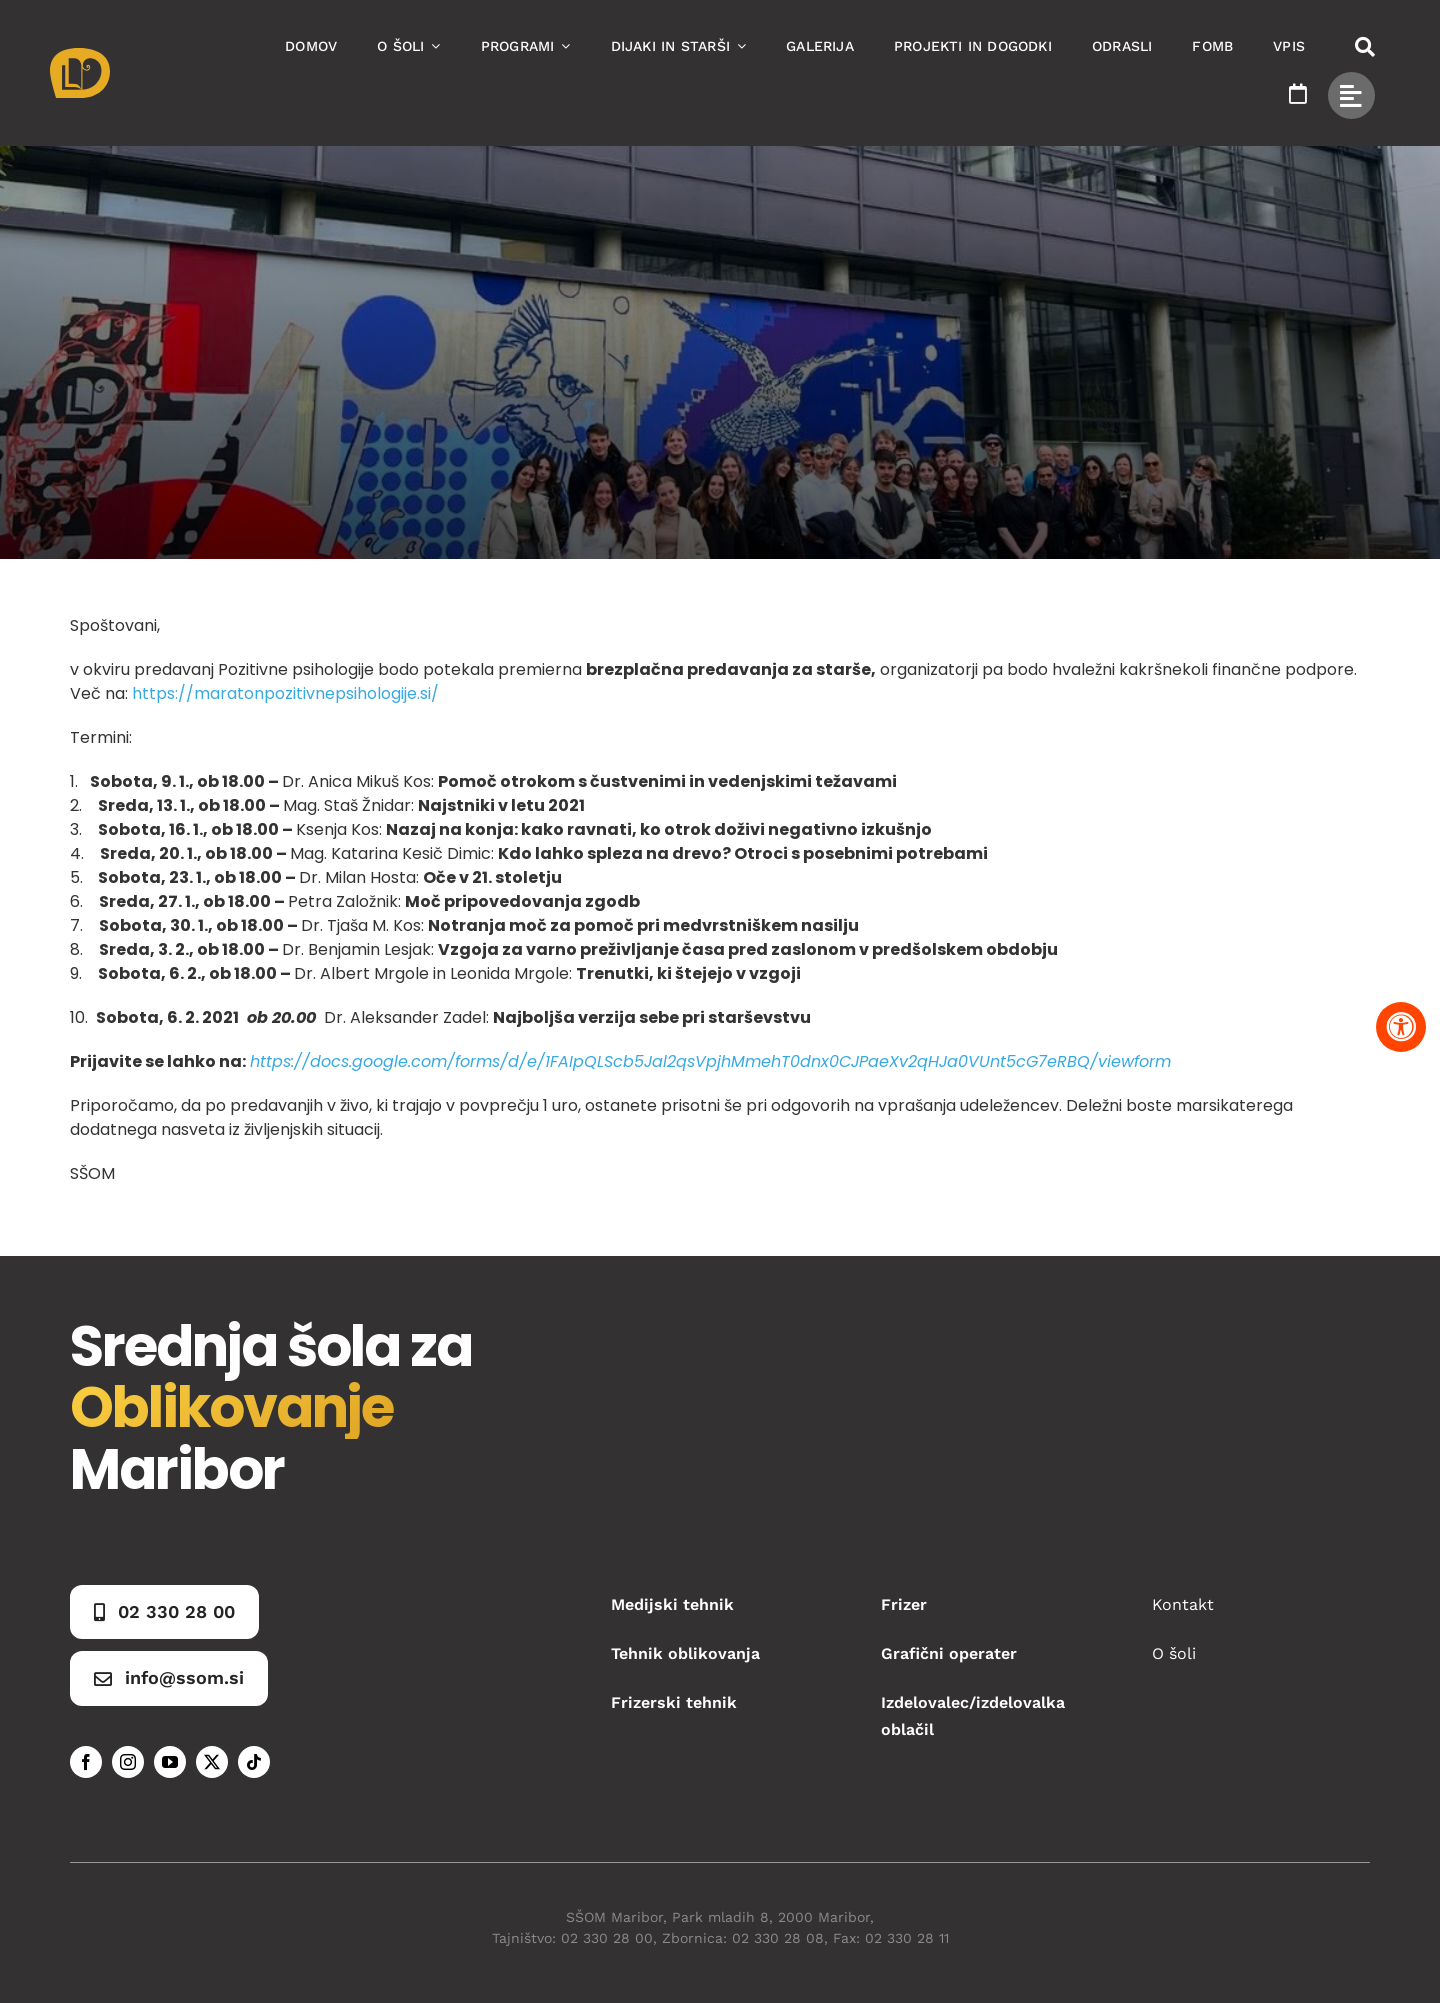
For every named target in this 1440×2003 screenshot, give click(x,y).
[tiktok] (254, 1762)
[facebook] (86, 1762)
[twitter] (212, 1762)
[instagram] (128, 1762)
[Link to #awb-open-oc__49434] (1351, 95)
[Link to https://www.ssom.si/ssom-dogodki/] (1298, 94)
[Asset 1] (80, 55)
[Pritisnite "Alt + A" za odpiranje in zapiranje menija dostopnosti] (1401, 1027)
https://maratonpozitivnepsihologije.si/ (285, 693)
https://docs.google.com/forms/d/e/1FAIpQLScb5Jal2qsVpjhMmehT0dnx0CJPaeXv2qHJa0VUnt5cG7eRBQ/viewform (710, 1061)
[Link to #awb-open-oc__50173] (1365, 47)
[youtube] (170, 1762)
